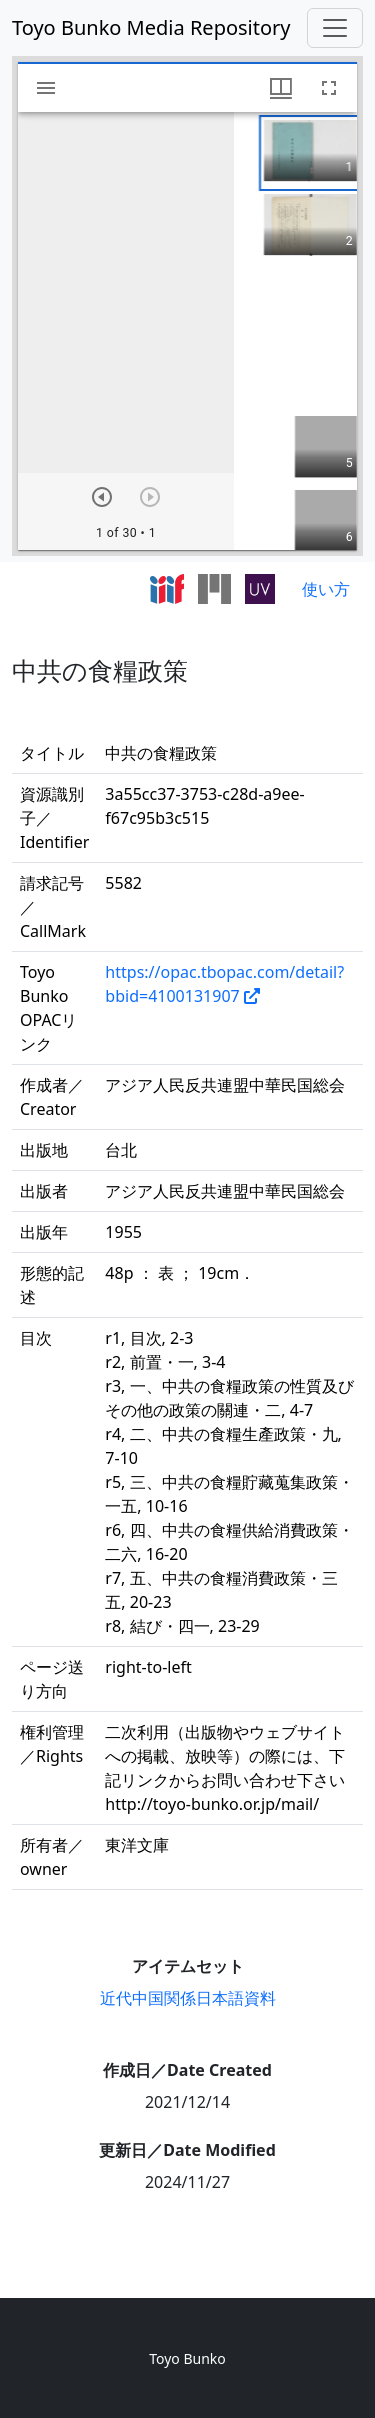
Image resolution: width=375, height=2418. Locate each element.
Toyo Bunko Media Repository (151, 27)
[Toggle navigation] (335, 28)
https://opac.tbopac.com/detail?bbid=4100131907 (224, 984)
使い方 (326, 589)
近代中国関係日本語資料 (188, 1998)
